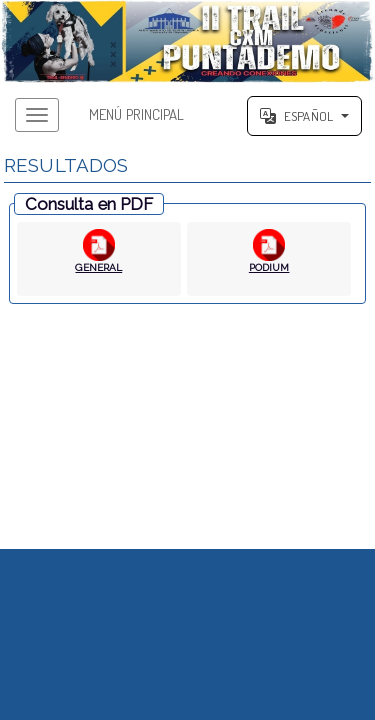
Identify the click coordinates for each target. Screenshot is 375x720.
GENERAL (98, 267)
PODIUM (269, 267)
